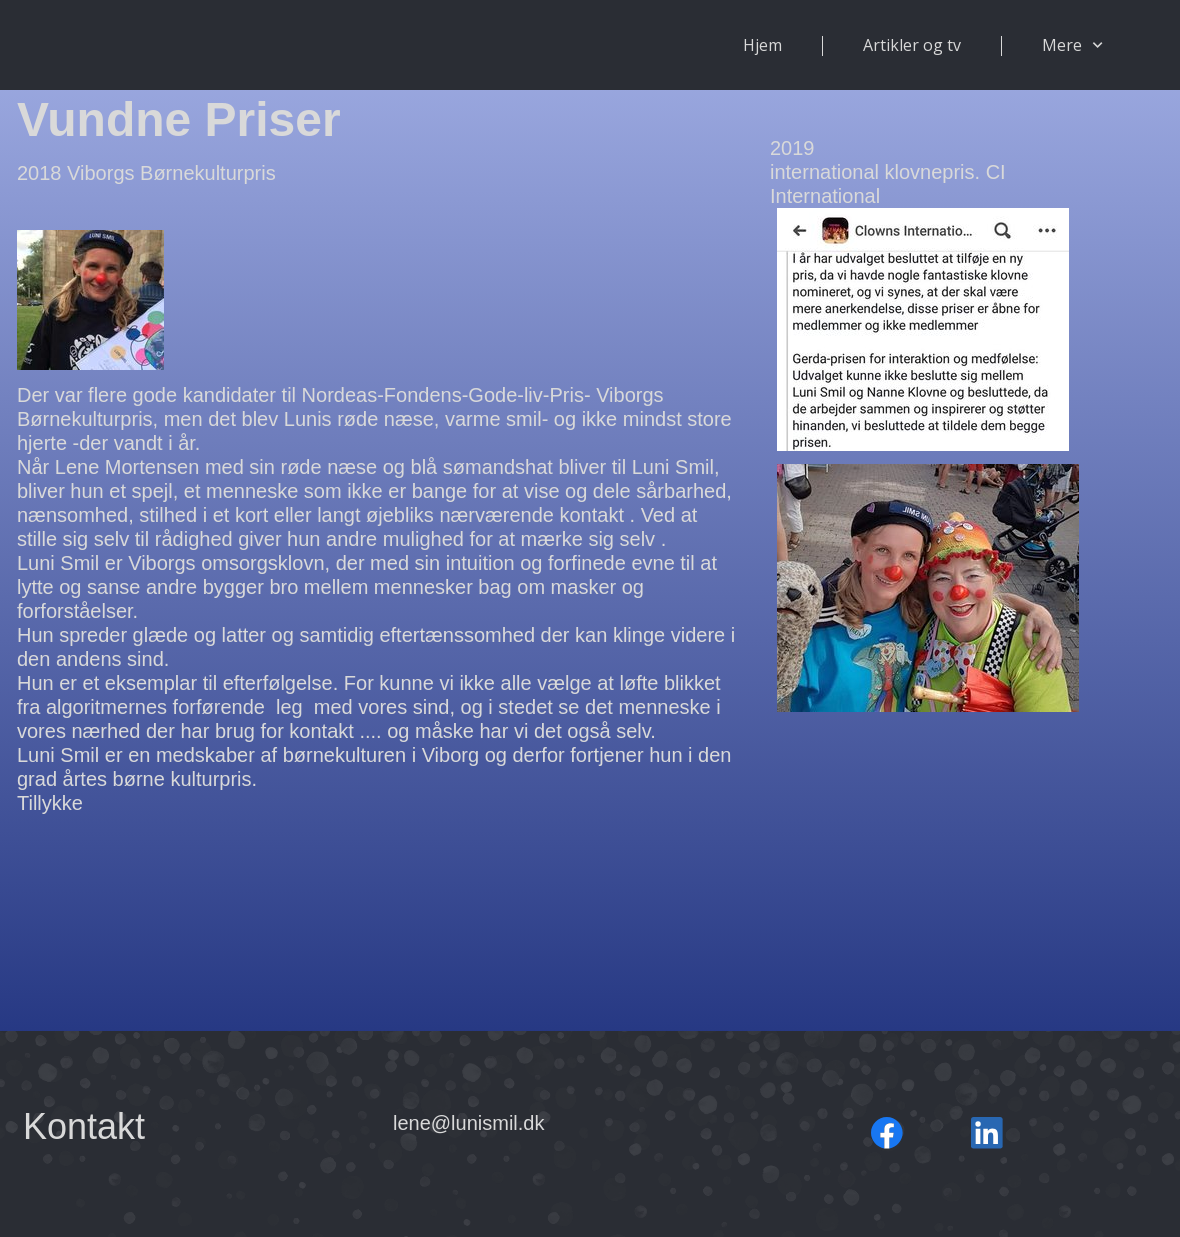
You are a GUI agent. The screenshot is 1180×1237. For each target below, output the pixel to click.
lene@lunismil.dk (468, 1123)
